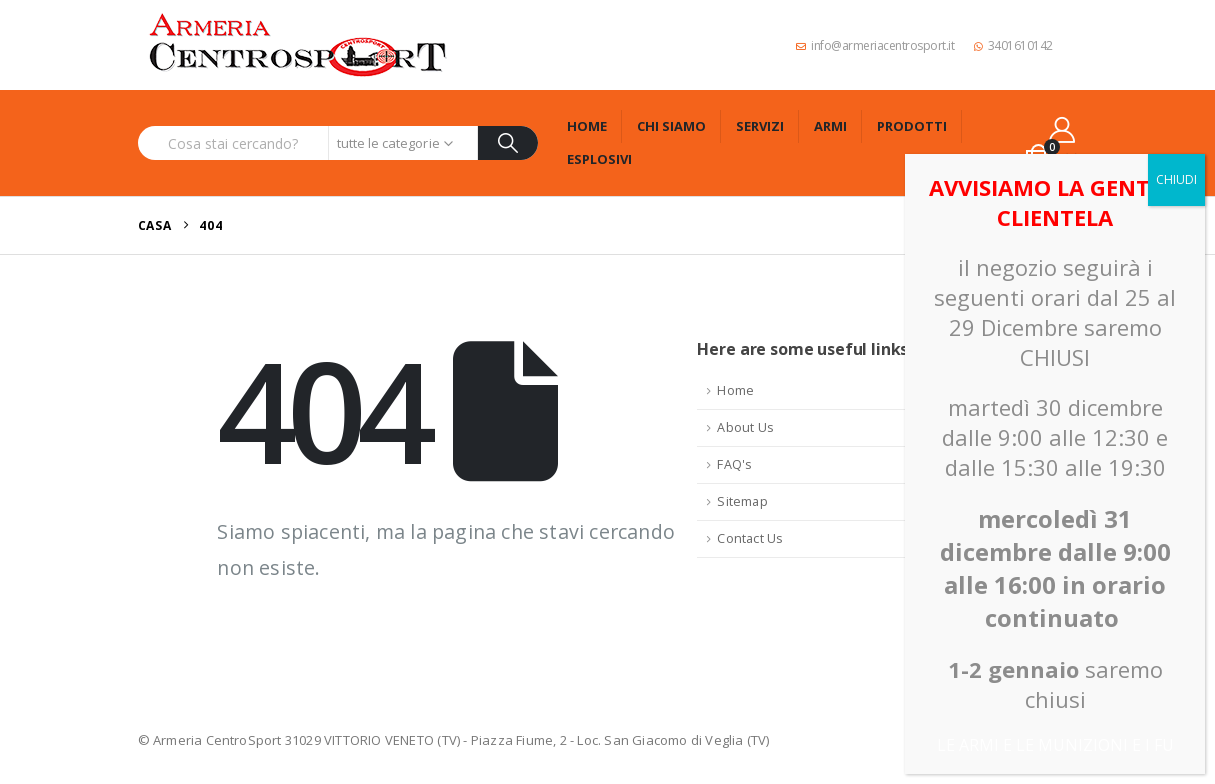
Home (587, 126)
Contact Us (750, 538)
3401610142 (1013, 45)
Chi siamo (671, 126)
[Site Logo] (298, 45)
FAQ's (734, 464)
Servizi (760, 126)
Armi (830, 126)
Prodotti (912, 126)
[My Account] (1061, 129)
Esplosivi (599, 159)
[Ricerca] (508, 143)
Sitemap (742, 501)
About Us (745, 427)
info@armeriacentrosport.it (875, 45)
